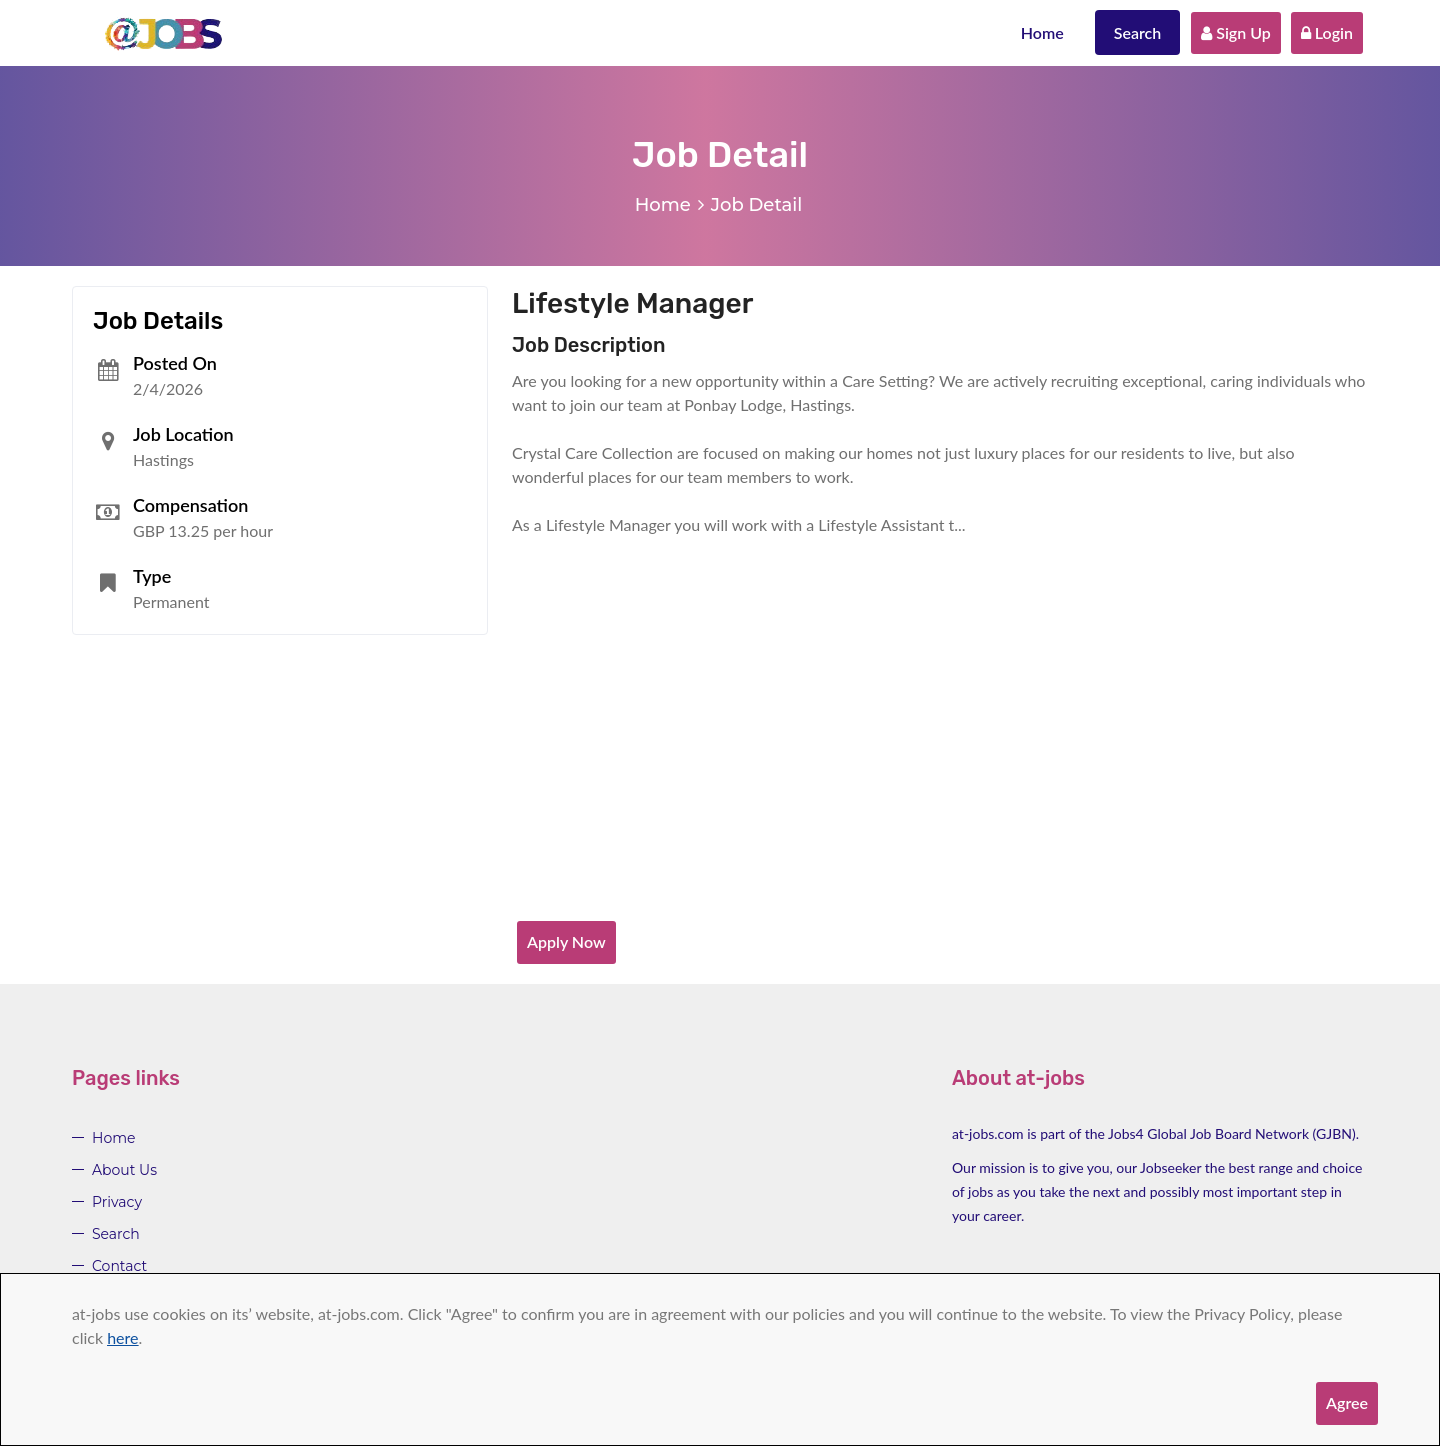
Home (1042, 32)
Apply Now (566, 941)
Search (1138, 32)
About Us (124, 1170)
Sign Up (1236, 32)
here (122, 1337)
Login (1327, 32)
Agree (1347, 1402)
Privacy (117, 1202)
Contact (119, 1266)
